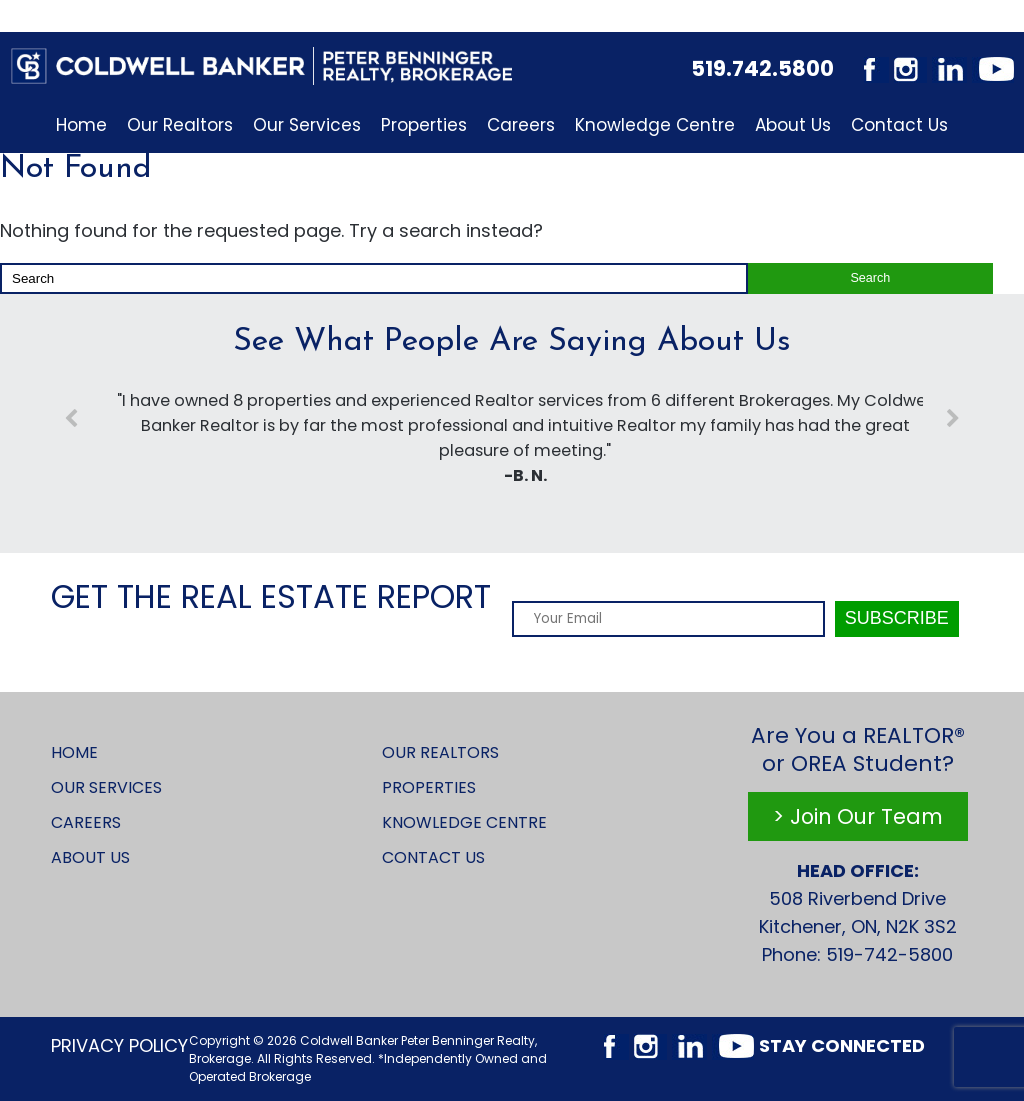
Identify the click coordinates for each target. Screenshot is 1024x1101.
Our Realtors (180, 125)
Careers (521, 125)
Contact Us (899, 125)
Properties (424, 125)
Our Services (307, 125)
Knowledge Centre (655, 125)
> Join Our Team (858, 816)
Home (81, 125)
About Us (793, 125)
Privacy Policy (119, 1045)
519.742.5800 (762, 68)
